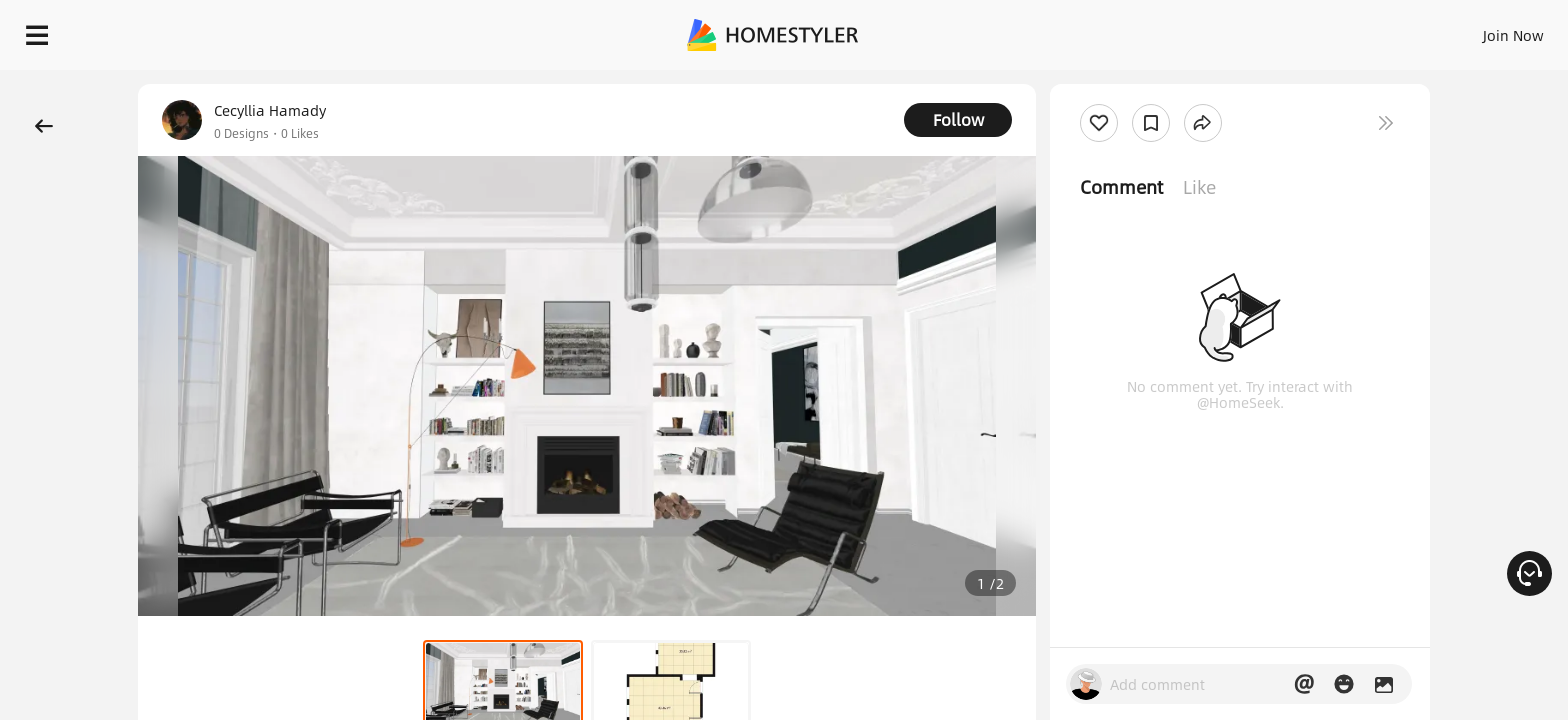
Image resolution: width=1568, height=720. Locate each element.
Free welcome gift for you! (1152, 84)
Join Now (1272, 30)
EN (1342, 30)
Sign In (1198, 30)
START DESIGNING (1468, 30)
